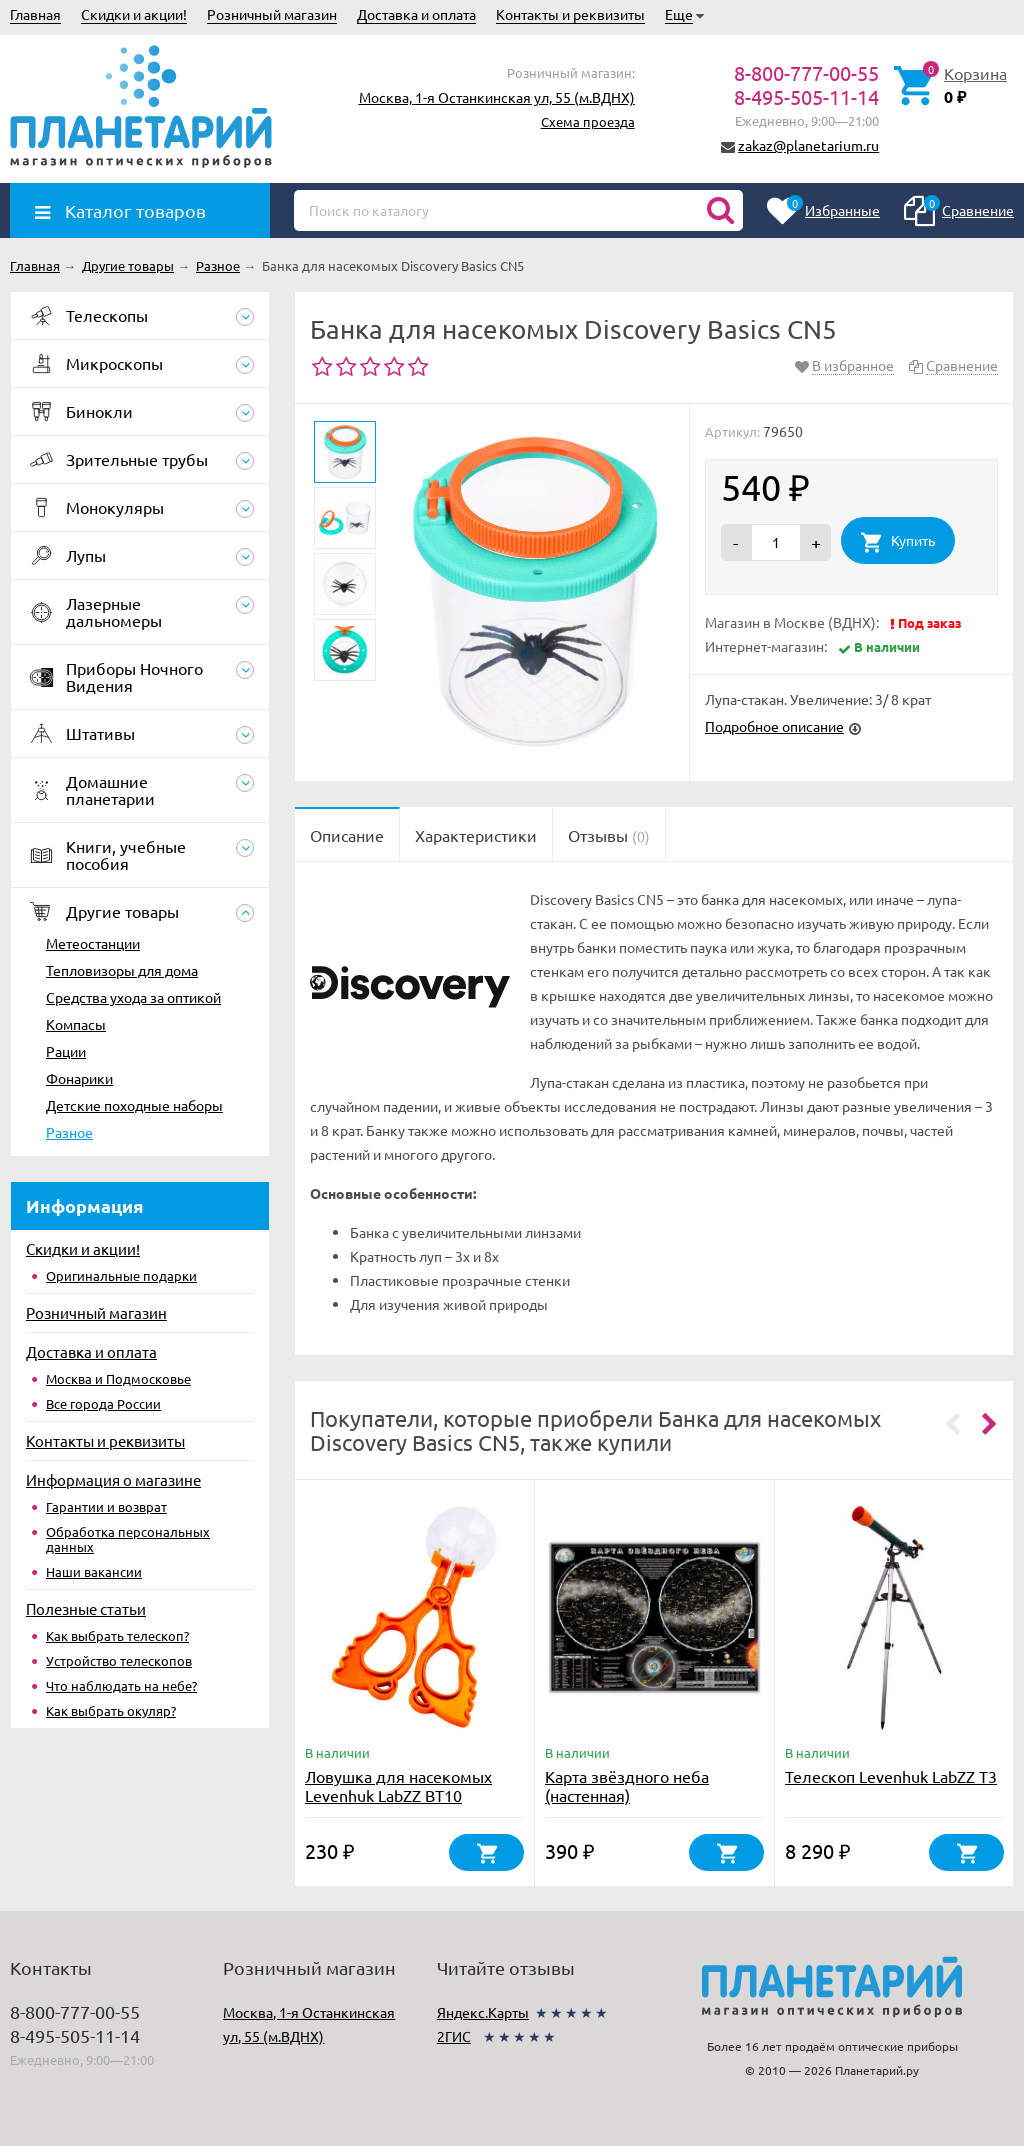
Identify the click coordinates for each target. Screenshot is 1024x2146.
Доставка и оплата (416, 14)
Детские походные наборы (134, 1105)
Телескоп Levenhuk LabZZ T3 (891, 1776)
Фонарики (79, 1078)
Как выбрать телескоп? (117, 1635)
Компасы (76, 1024)
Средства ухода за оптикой (133, 997)
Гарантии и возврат (106, 1506)
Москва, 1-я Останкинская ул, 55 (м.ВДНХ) (497, 97)
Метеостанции (93, 943)
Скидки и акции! (134, 14)
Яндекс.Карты (483, 2012)
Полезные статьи (86, 1608)
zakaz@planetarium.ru (808, 145)
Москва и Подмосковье (118, 1378)
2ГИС (454, 2036)
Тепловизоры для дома (122, 970)
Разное (69, 1132)
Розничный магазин (272, 14)
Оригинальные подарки (121, 1275)
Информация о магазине (113, 1479)
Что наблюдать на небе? (121, 1685)
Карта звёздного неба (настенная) (627, 1785)
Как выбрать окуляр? (111, 1710)
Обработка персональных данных (128, 1539)
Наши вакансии (94, 1571)
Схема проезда (588, 121)
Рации (66, 1051)
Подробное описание (774, 726)
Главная (35, 14)
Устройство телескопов (119, 1660)
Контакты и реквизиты (570, 14)
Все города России (103, 1403)
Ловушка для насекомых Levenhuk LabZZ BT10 (398, 1785)
